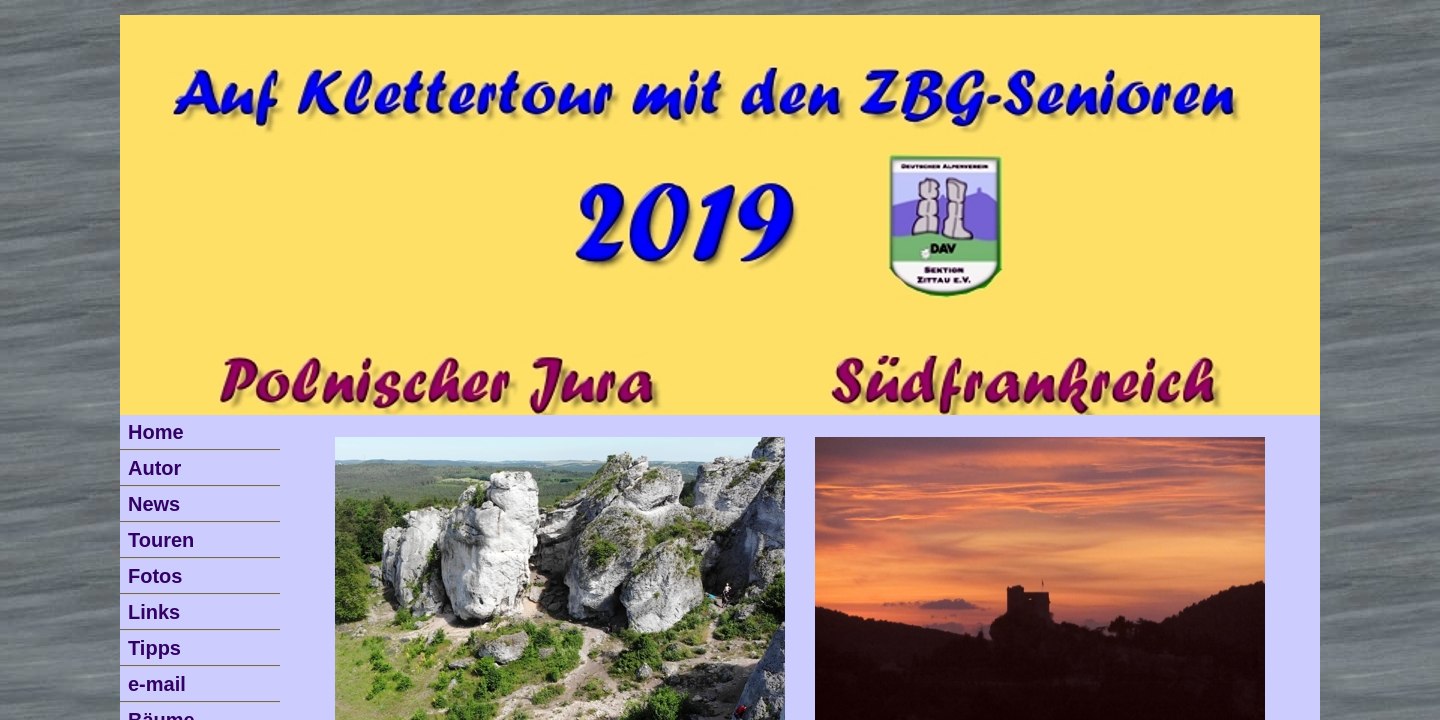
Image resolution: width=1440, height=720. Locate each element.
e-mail (157, 684)
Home (156, 432)
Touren (161, 540)
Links (154, 612)
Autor (154, 468)
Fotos (155, 576)
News (154, 504)
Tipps (154, 648)
